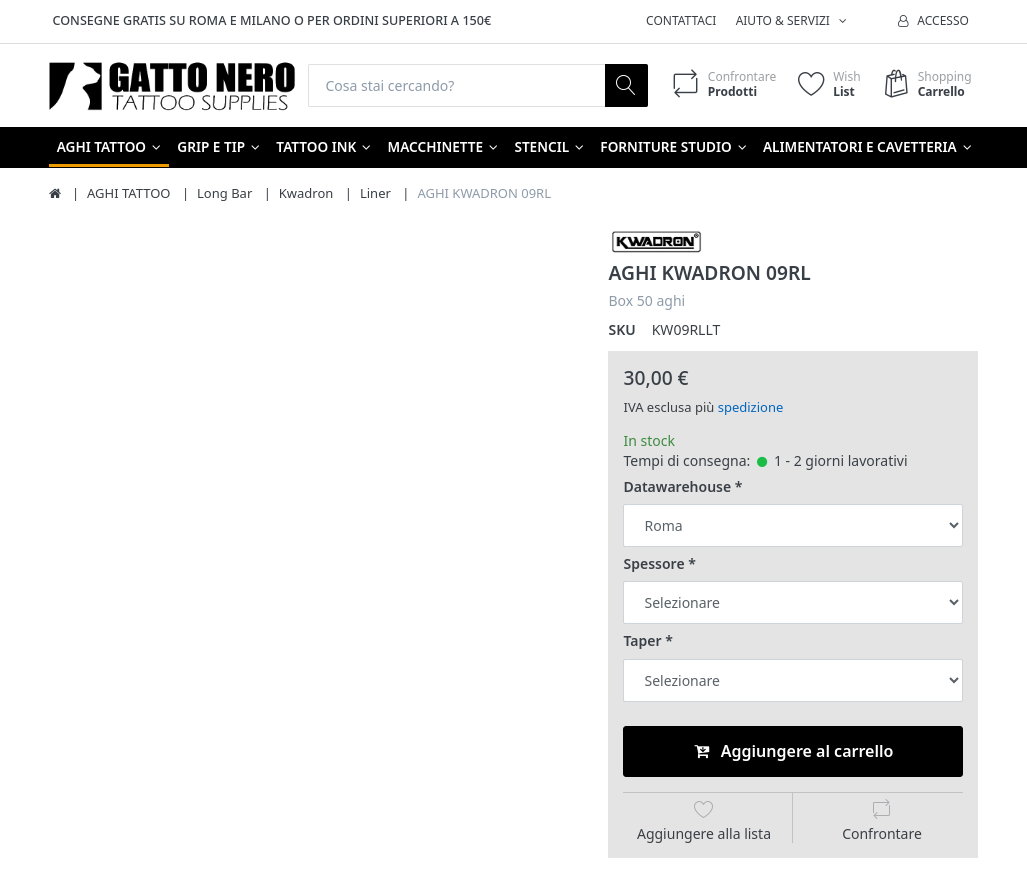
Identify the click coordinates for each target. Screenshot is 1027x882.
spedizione (751, 407)
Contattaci (681, 20)
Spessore (653, 564)
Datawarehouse (677, 487)
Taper (642, 642)
